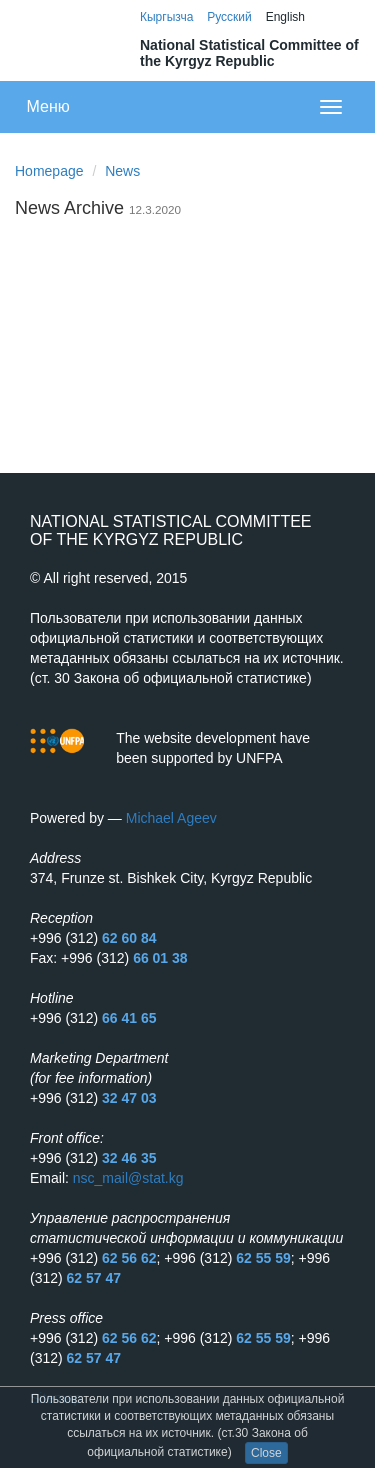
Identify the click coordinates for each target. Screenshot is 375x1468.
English (285, 17)
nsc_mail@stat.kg (128, 1178)
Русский (229, 17)
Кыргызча (166, 17)
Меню (48, 106)
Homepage (49, 171)
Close (266, 1453)
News (122, 171)
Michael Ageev (171, 818)
